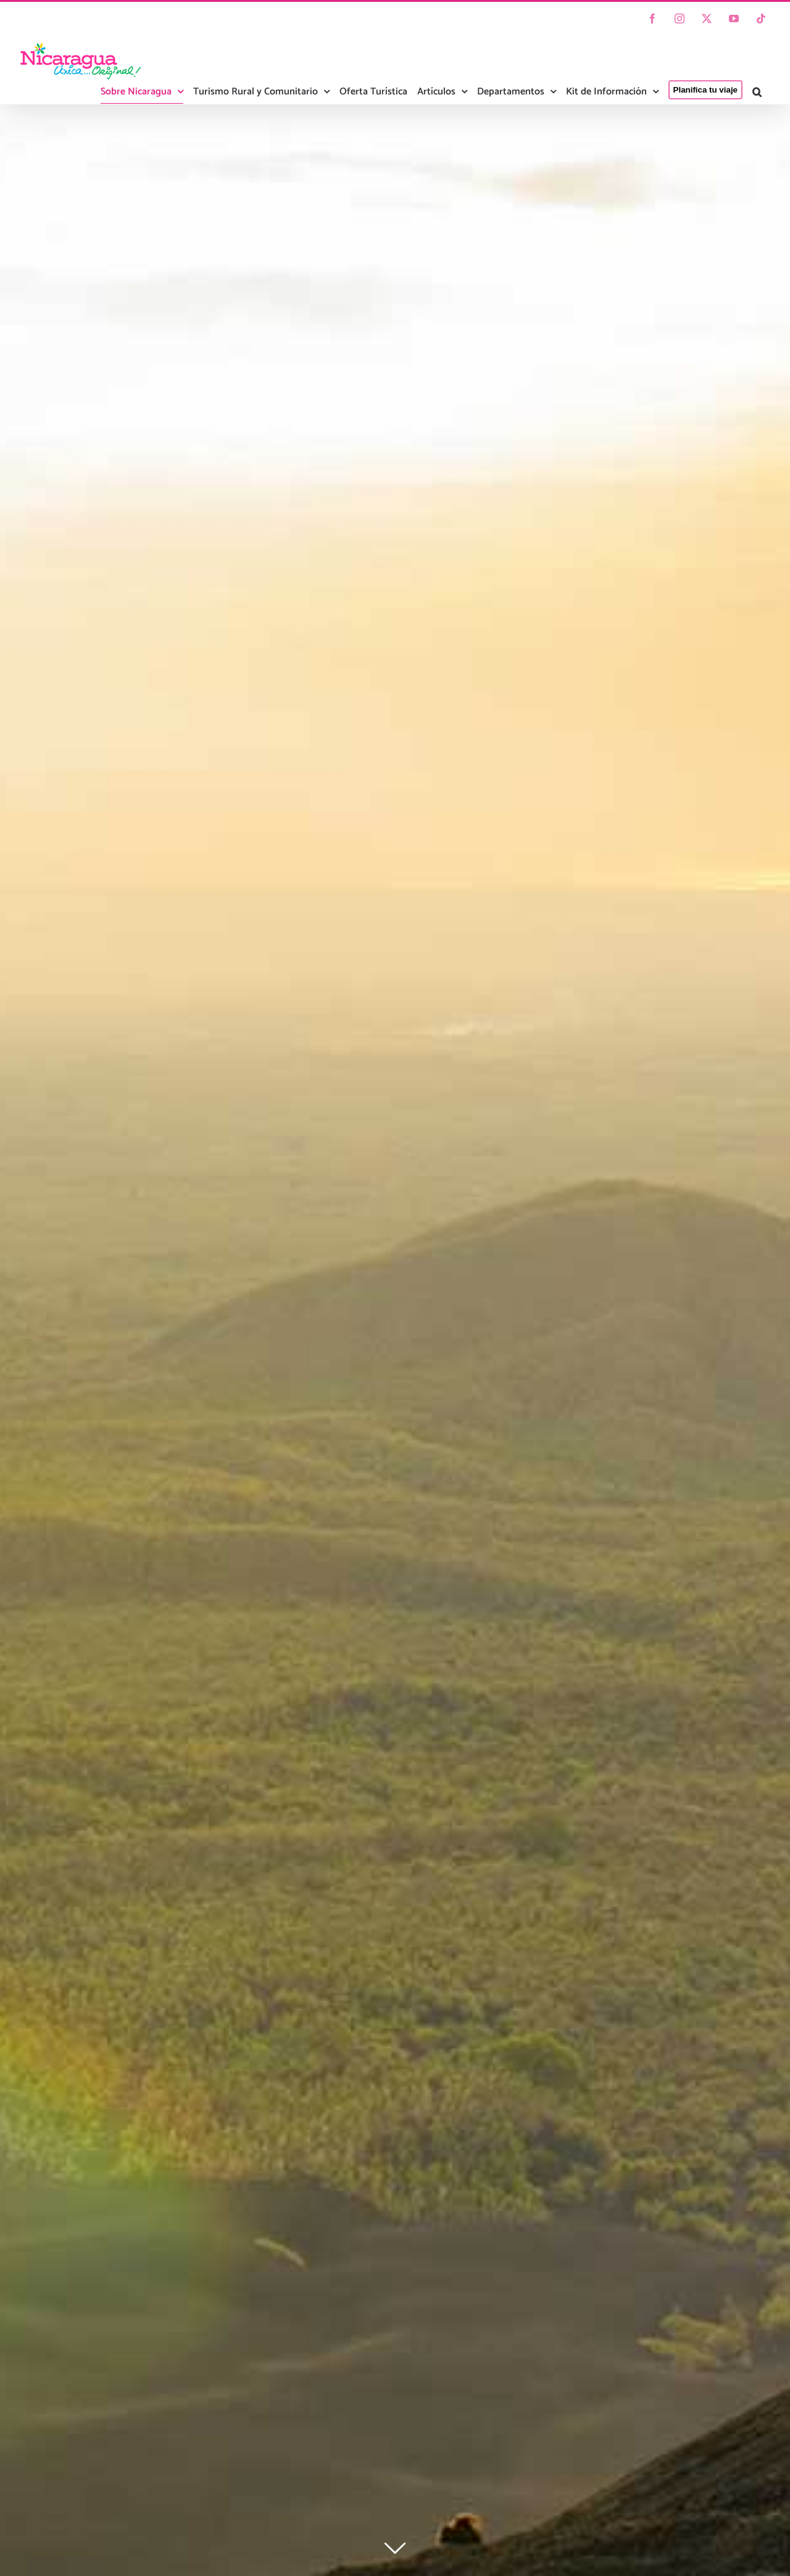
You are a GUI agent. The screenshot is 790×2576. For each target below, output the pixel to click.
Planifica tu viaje (705, 89)
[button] (757, 92)
